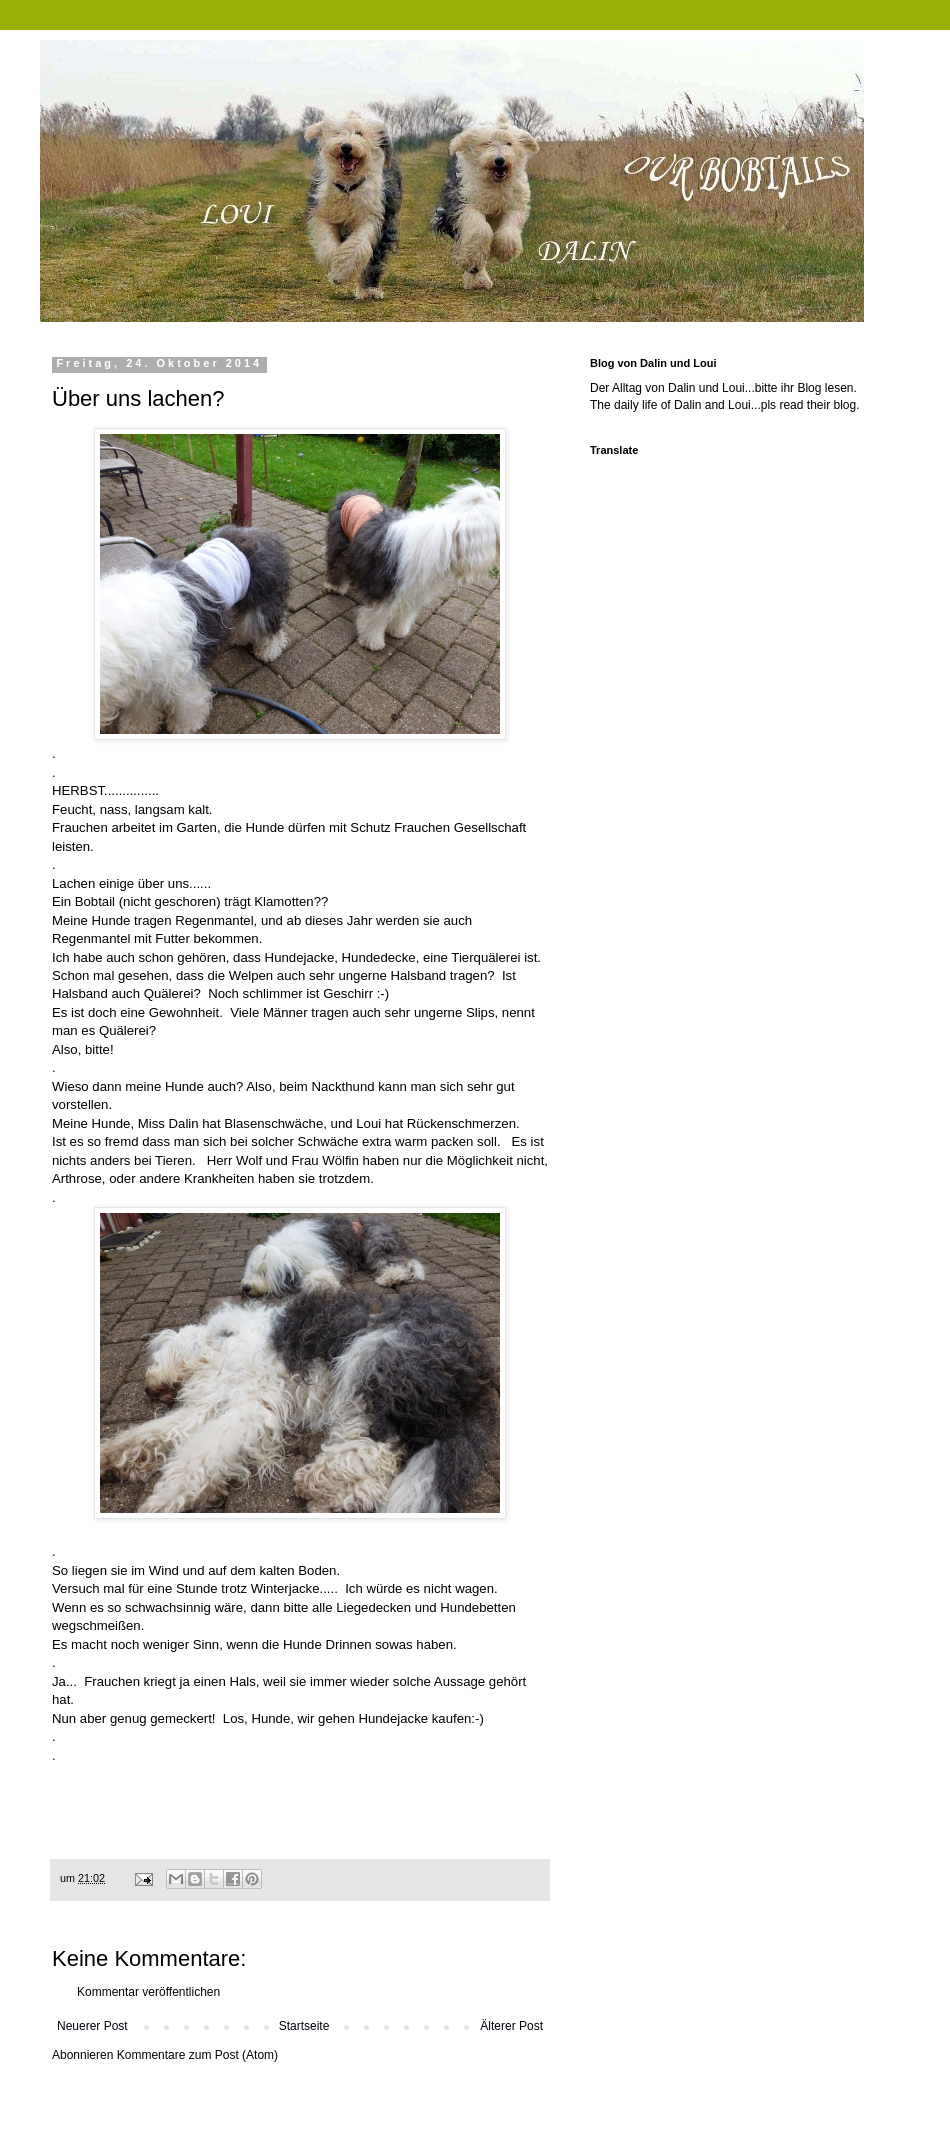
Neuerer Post (92, 2026)
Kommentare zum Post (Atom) (197, 2055)
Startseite (304, 2026)
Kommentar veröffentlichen (148, 1992)
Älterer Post (511, 2026)
